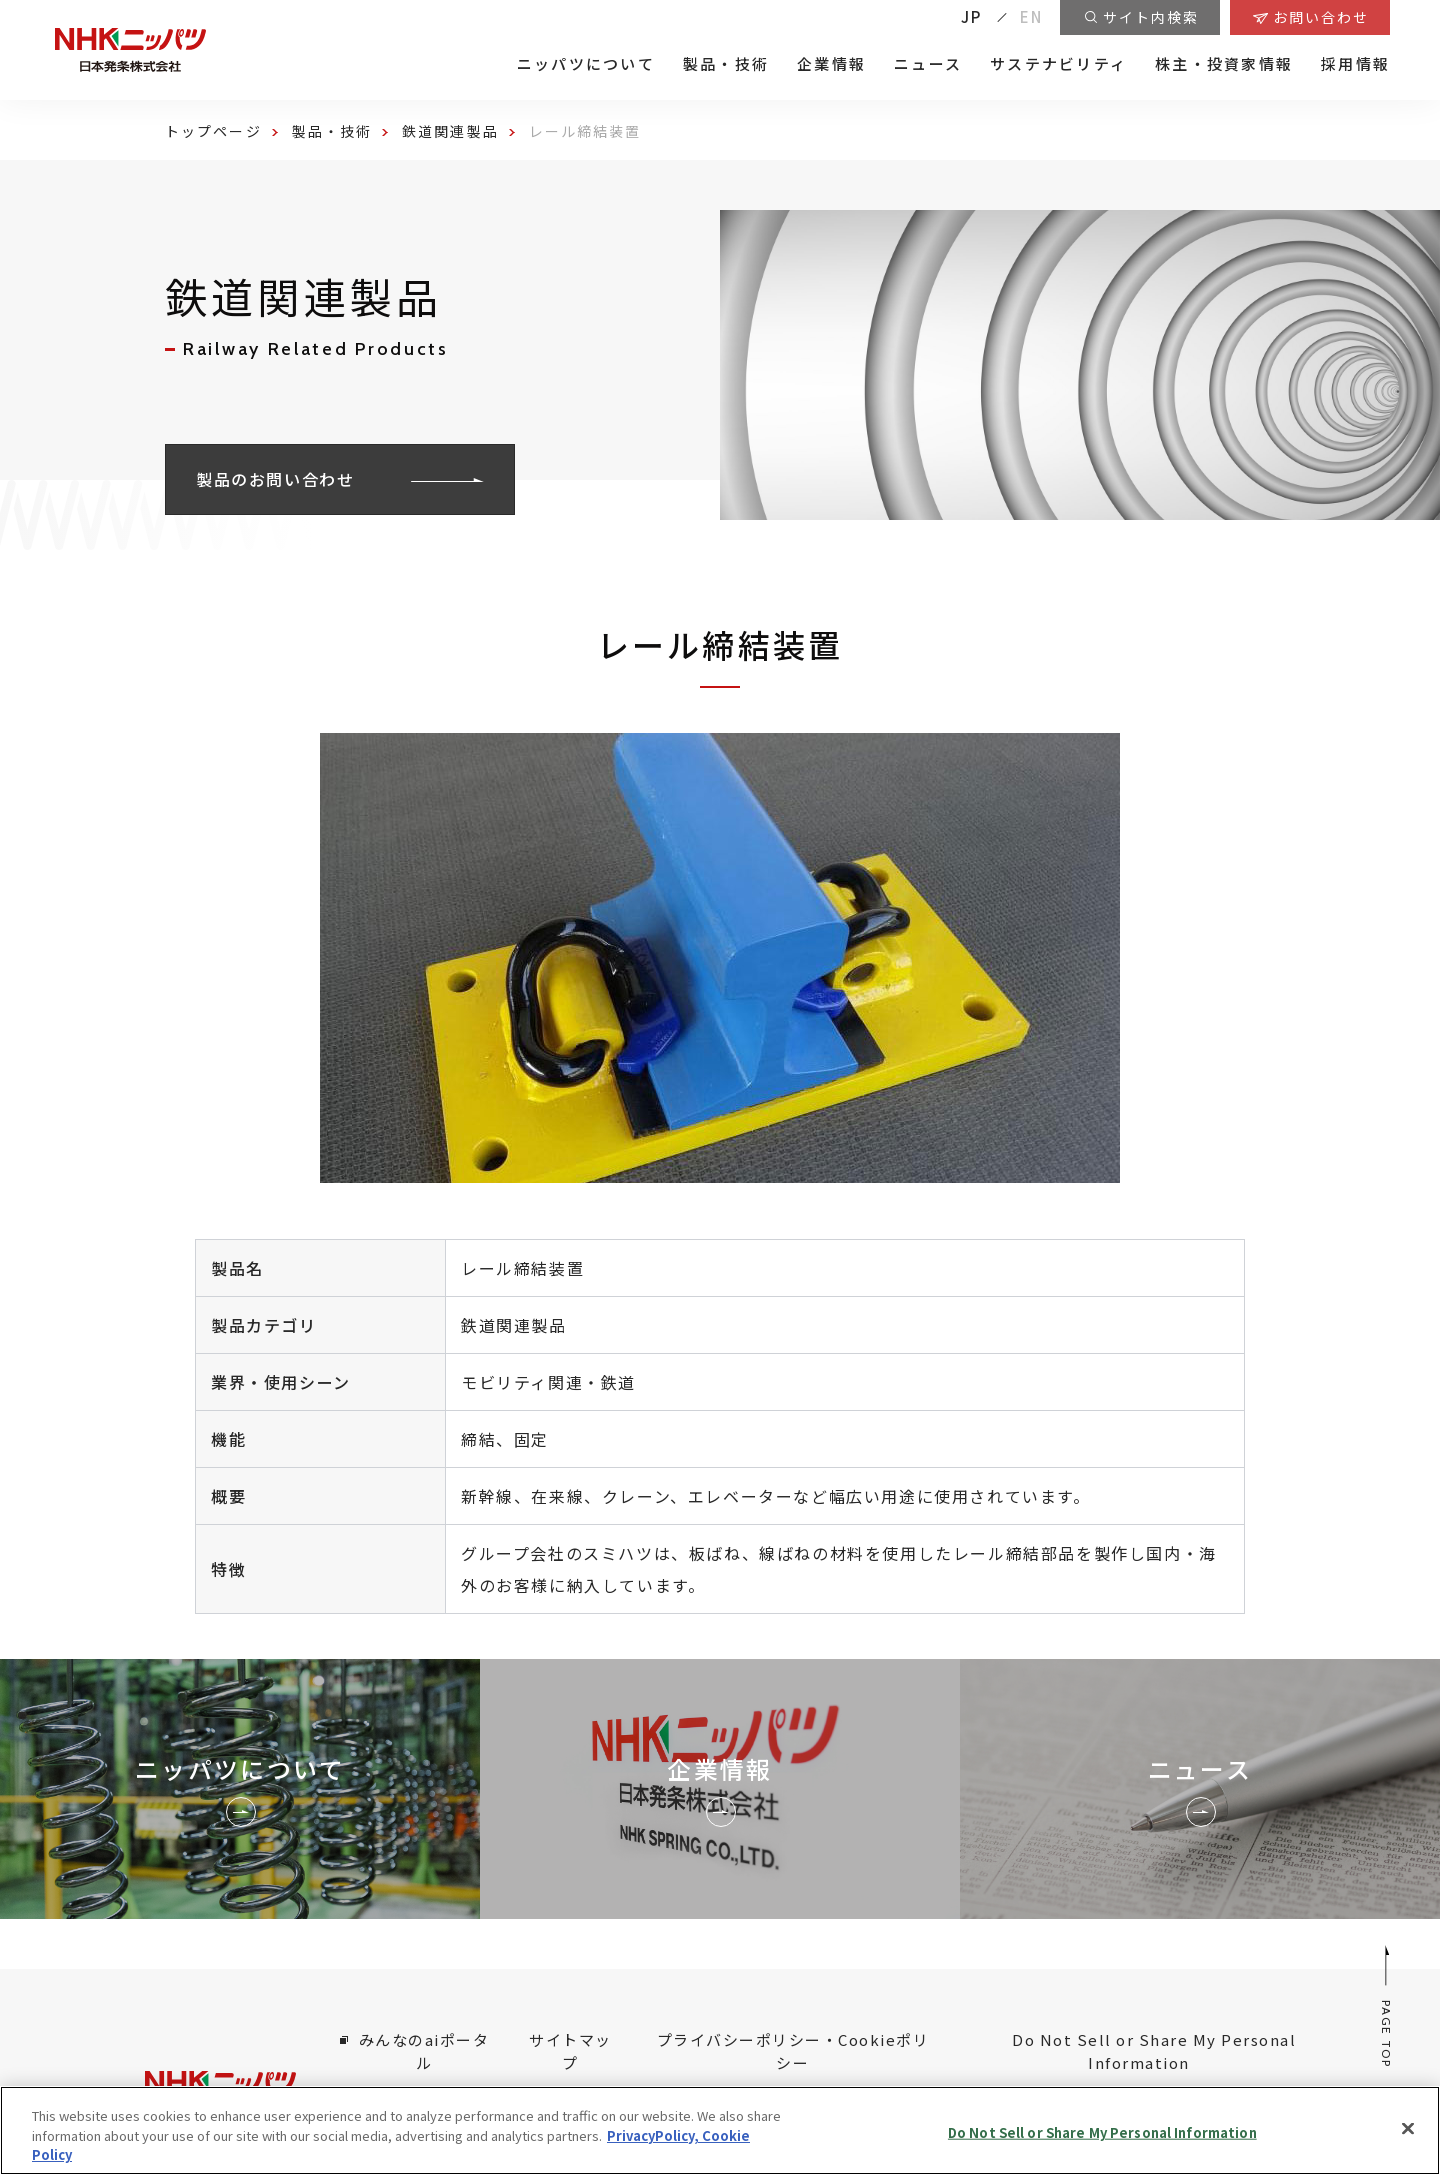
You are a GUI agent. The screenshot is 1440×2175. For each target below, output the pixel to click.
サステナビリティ (1058, 64)
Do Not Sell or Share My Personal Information (1102, 2131)
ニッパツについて (586, 64)
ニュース (928, 64)
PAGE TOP (1387, 2006)
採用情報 (1355, 64)
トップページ (213, 131)
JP (972, 16)
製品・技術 (726, 64)
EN (1032, 16)
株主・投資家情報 (1224, 64)
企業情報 (831, 64)
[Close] (1408, 2128)
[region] (720, 2130)
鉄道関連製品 (450, 131)
